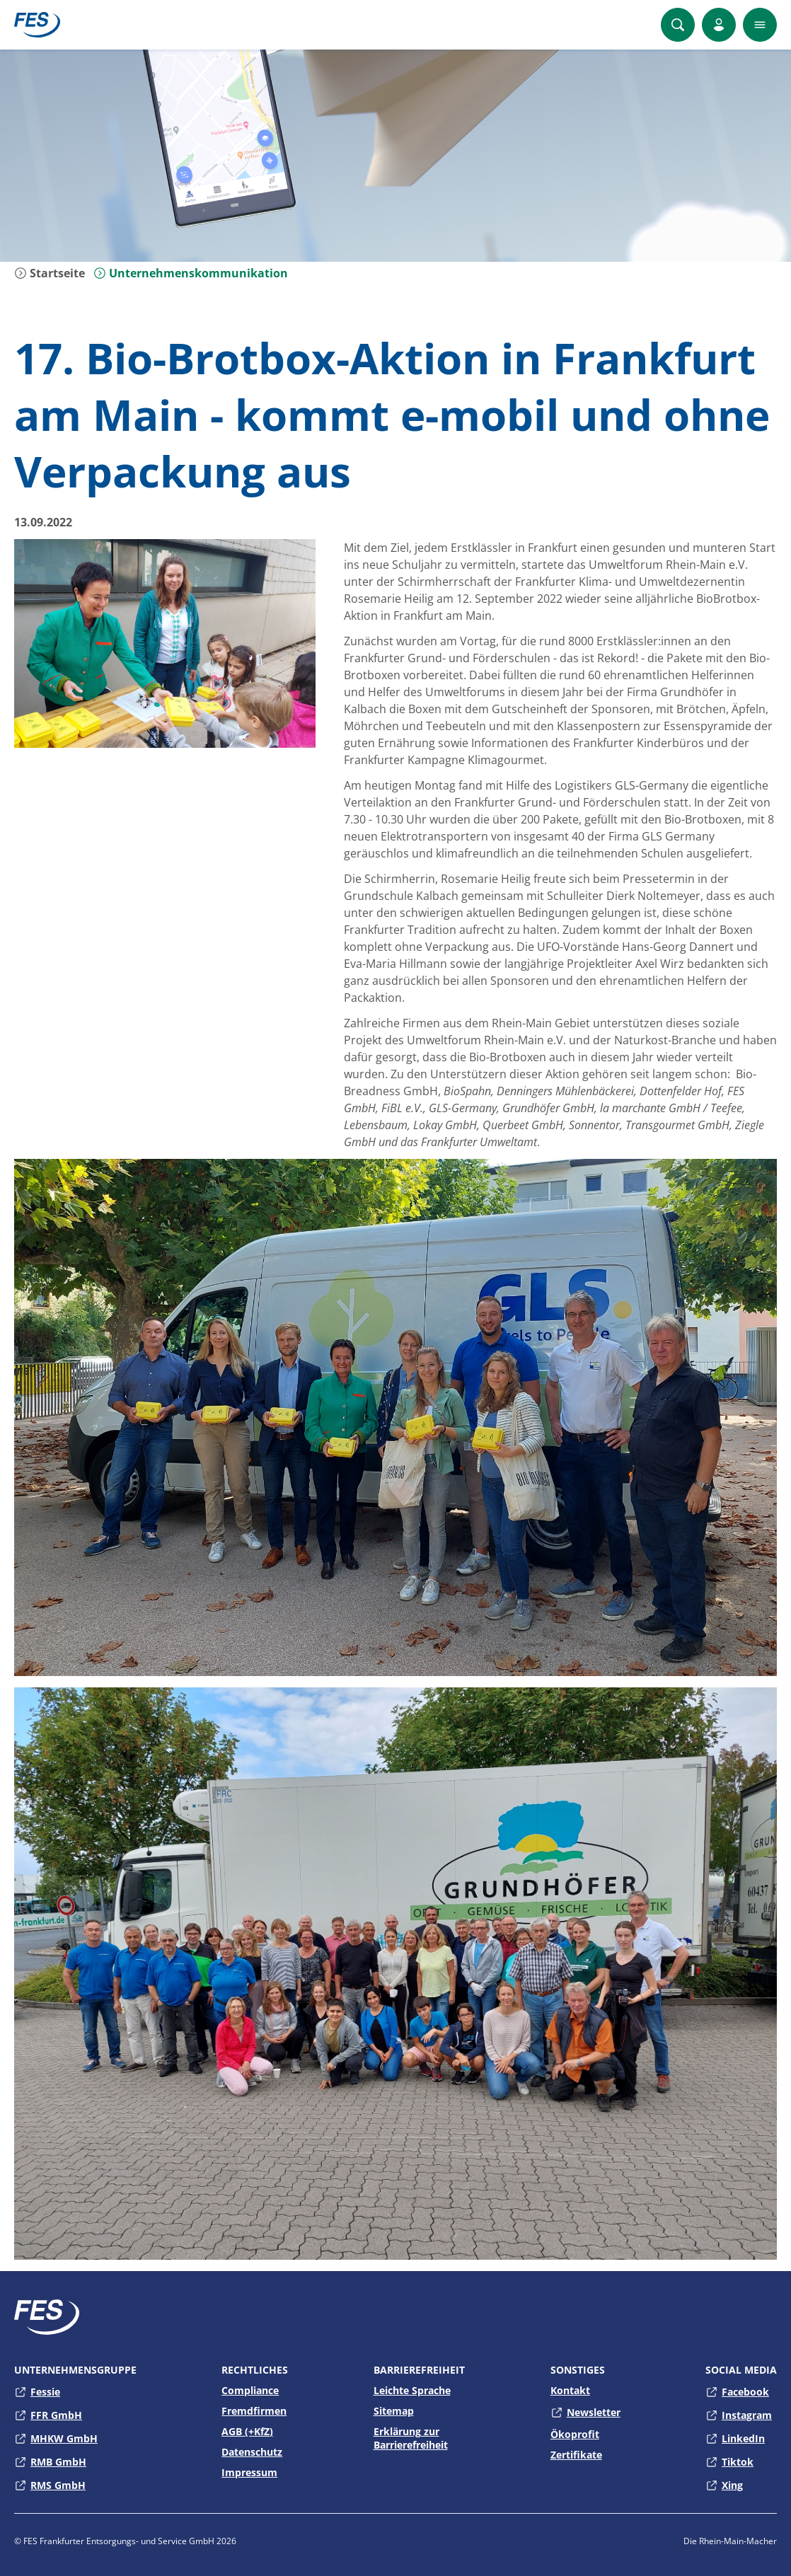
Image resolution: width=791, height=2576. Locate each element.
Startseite (49, 273)
